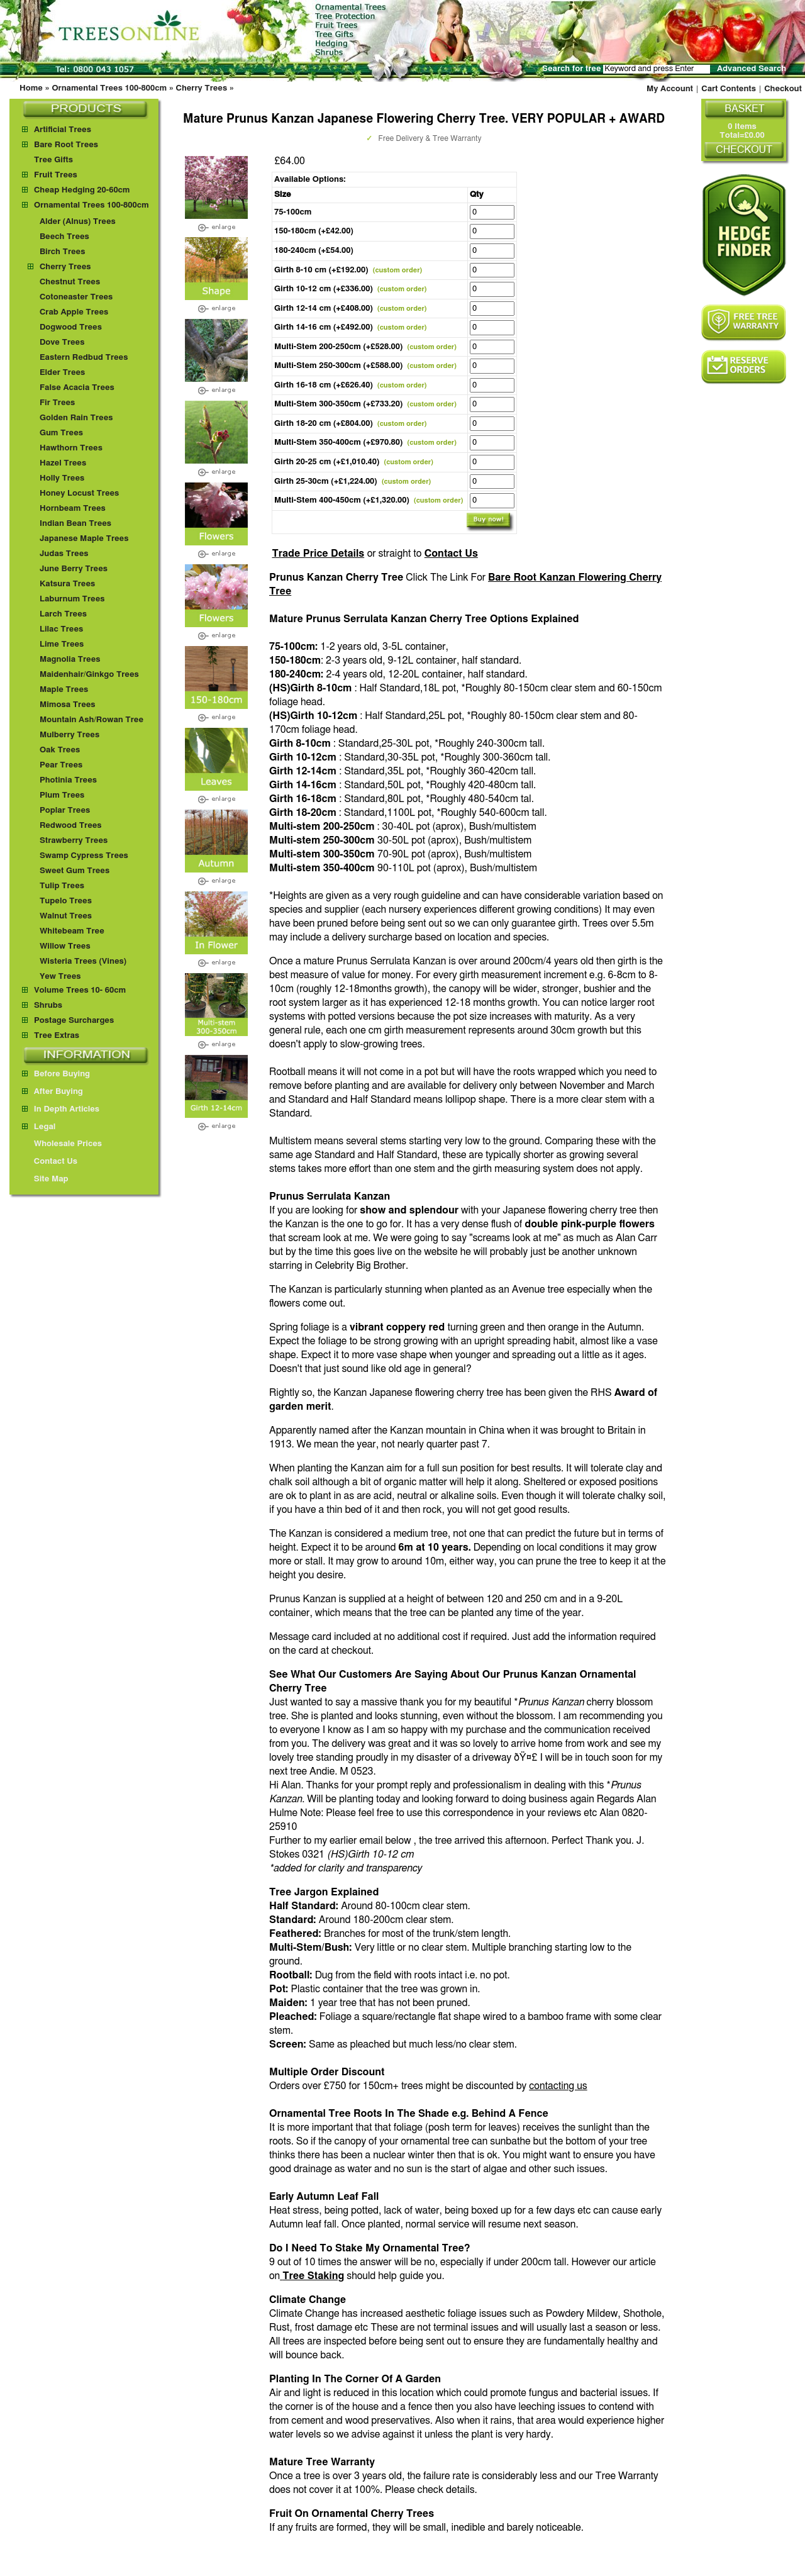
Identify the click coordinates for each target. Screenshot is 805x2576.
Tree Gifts (53, 160)
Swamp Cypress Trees (84, 856)
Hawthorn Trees (71, 448)
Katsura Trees (67, 584)
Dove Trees (62, 342)
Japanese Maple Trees (84, 539)
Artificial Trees (62, 130)
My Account (670, 89)
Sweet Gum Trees (74, 871)
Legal (38, 1127)
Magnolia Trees (70, 659)
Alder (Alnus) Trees (78, 222)
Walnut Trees (66, 916)
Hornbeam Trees (73, 509)
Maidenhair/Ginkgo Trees (89, 675)
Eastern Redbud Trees (84, 358)
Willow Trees (65, 946)
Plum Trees (62, 795)
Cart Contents (728, 89)
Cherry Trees (202, 88)
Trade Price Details (318, 554)
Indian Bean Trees (75, 524)
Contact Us (451, 554)
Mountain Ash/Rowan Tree (91, 720)
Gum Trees (61, 433)
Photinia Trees (68, 780)
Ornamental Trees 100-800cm (109, 88)
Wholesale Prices (62, 1144)
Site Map (45, 1179)
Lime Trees (62, 644)
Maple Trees (64, 690)
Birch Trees (62, 252)
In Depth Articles (60, 1109)
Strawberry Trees (74, 841)
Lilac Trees (61, 629)
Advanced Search (751, 69)
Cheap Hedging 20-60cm (82, 190)
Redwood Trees (71, 826)
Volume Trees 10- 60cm (80, 990)
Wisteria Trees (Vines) (83, 961)
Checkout (783, 89)
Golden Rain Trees (76, 418)
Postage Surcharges (74, 1021)
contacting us (558, 2086)
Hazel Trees (63, 463)
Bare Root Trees (66, 145)
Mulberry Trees (69, 735)
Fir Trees (57, 403)
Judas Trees (64, 554)
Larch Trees (63, 614)
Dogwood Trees (71, 327)
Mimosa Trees (68, 705)
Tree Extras (56, 1036)
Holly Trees (62, 478)
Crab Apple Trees (74, 312)
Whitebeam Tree (72, 931)
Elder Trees (62, 373)
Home (31, 88)
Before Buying (56, 1074)
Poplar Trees (65, 810)
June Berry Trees (74, 569)
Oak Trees (60, 750)
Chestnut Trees (70, 282)
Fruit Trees (55, 175)
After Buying (52, 1092)
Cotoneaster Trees (76, 297)
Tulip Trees (62, 886)
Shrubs (48, 1005)
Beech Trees (64, 237)
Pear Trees (61, 765)
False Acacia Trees (77, 388)
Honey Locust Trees (79, 493)
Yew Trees (60, 977)
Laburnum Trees (72, 599)
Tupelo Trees (66, 901)
